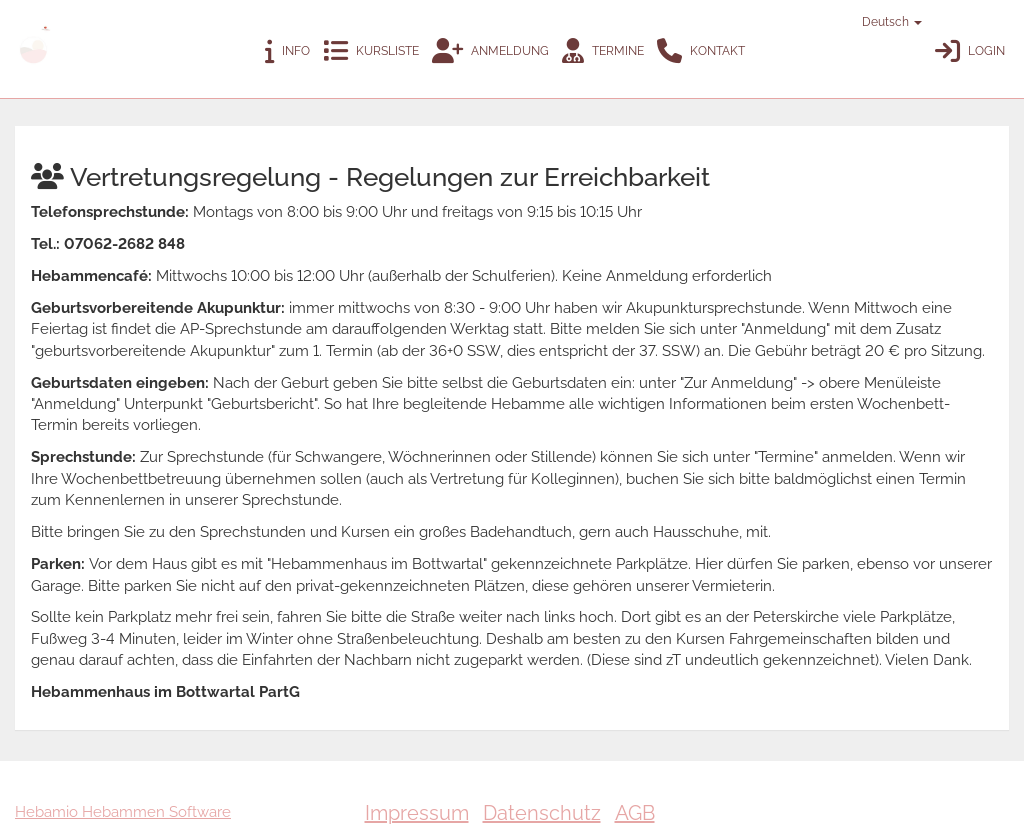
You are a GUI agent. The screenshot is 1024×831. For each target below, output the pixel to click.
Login (970, 51)
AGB (635, 813)
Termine (603, 51)
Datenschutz (542, 813)
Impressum (417, 813)
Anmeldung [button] (490, 51)
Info (287, 51)
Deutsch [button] (882, 22)
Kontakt (701, 51)
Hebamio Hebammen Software (123, 812)
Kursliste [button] (371, 51)
